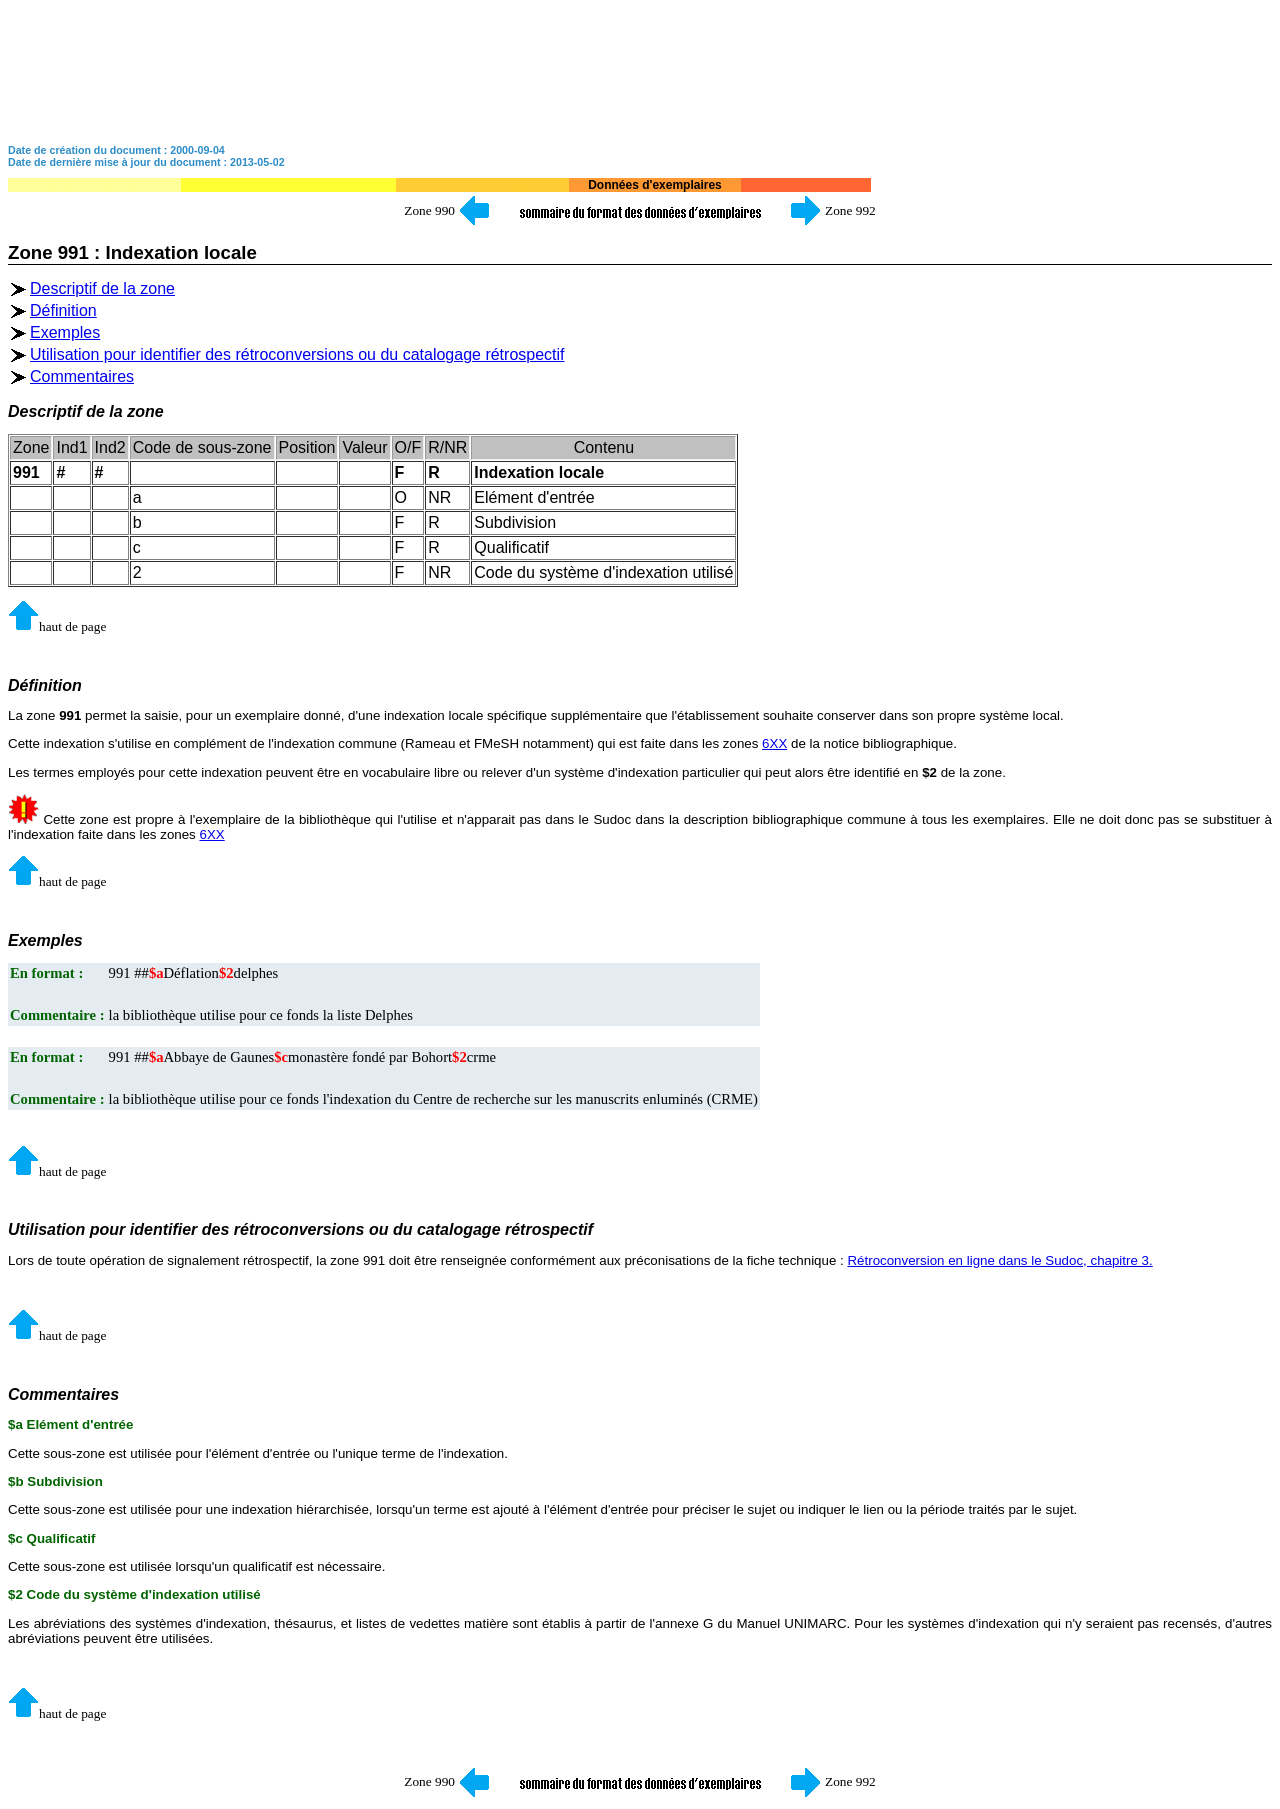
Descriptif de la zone (102, 288)
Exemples (65, 332)
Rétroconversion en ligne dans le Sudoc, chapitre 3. (999, 1260)
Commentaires (82, 376)
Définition (63, 310)
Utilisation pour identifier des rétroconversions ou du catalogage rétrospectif (297, 354)
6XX (774, 743)
